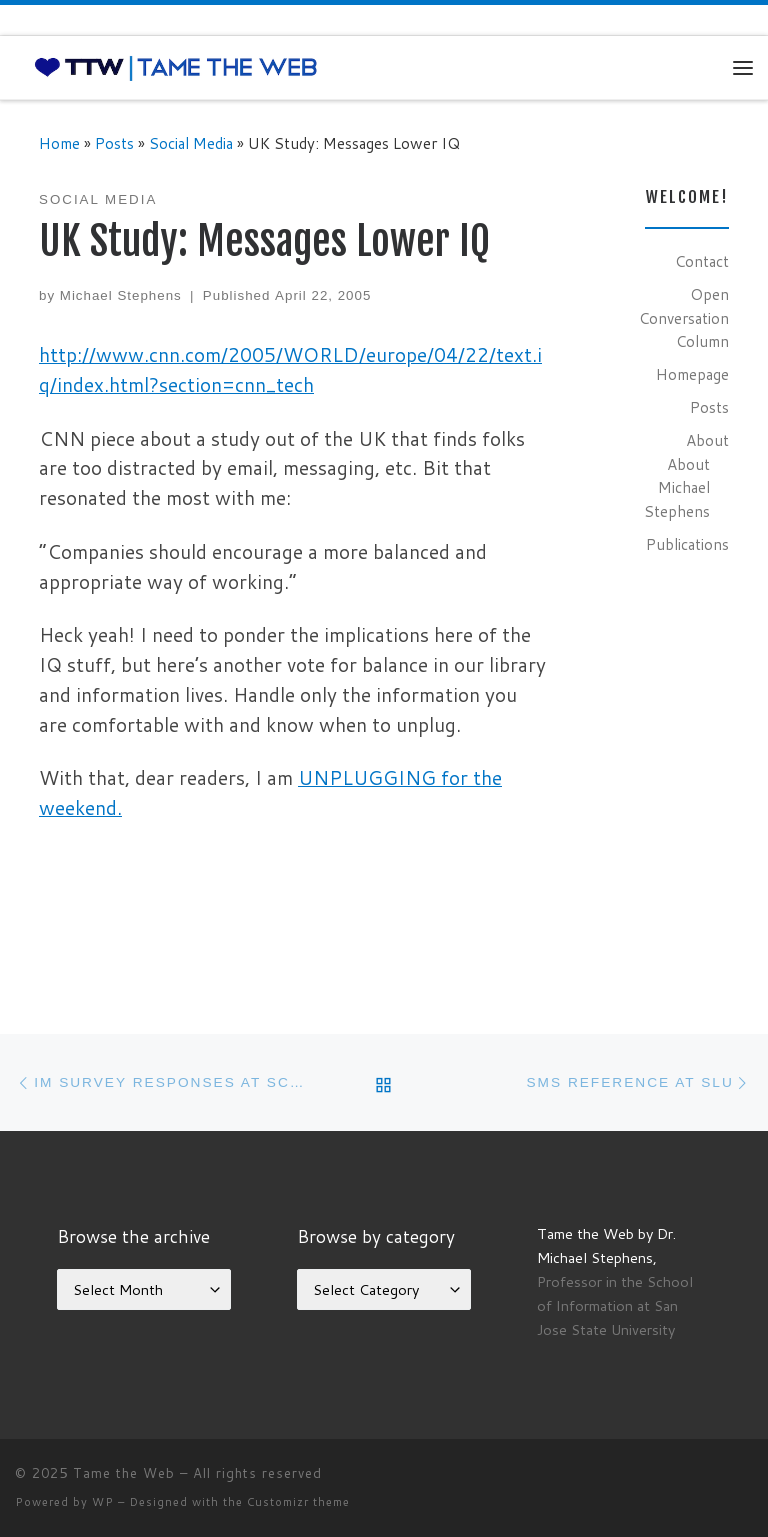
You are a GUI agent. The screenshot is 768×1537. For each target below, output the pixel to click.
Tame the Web (124, 1473)
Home (59, 143)
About (707, 440)
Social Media (191, 143)
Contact (702, 261)
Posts (114, 143)
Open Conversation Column (684, 317)
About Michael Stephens (677, 487)
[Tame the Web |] (176, 67)
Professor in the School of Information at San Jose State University (615, 1305)
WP (103, 1502)
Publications (687, 544)
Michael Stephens (121, 295)
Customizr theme (298, 1502)
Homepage (692, 374)
